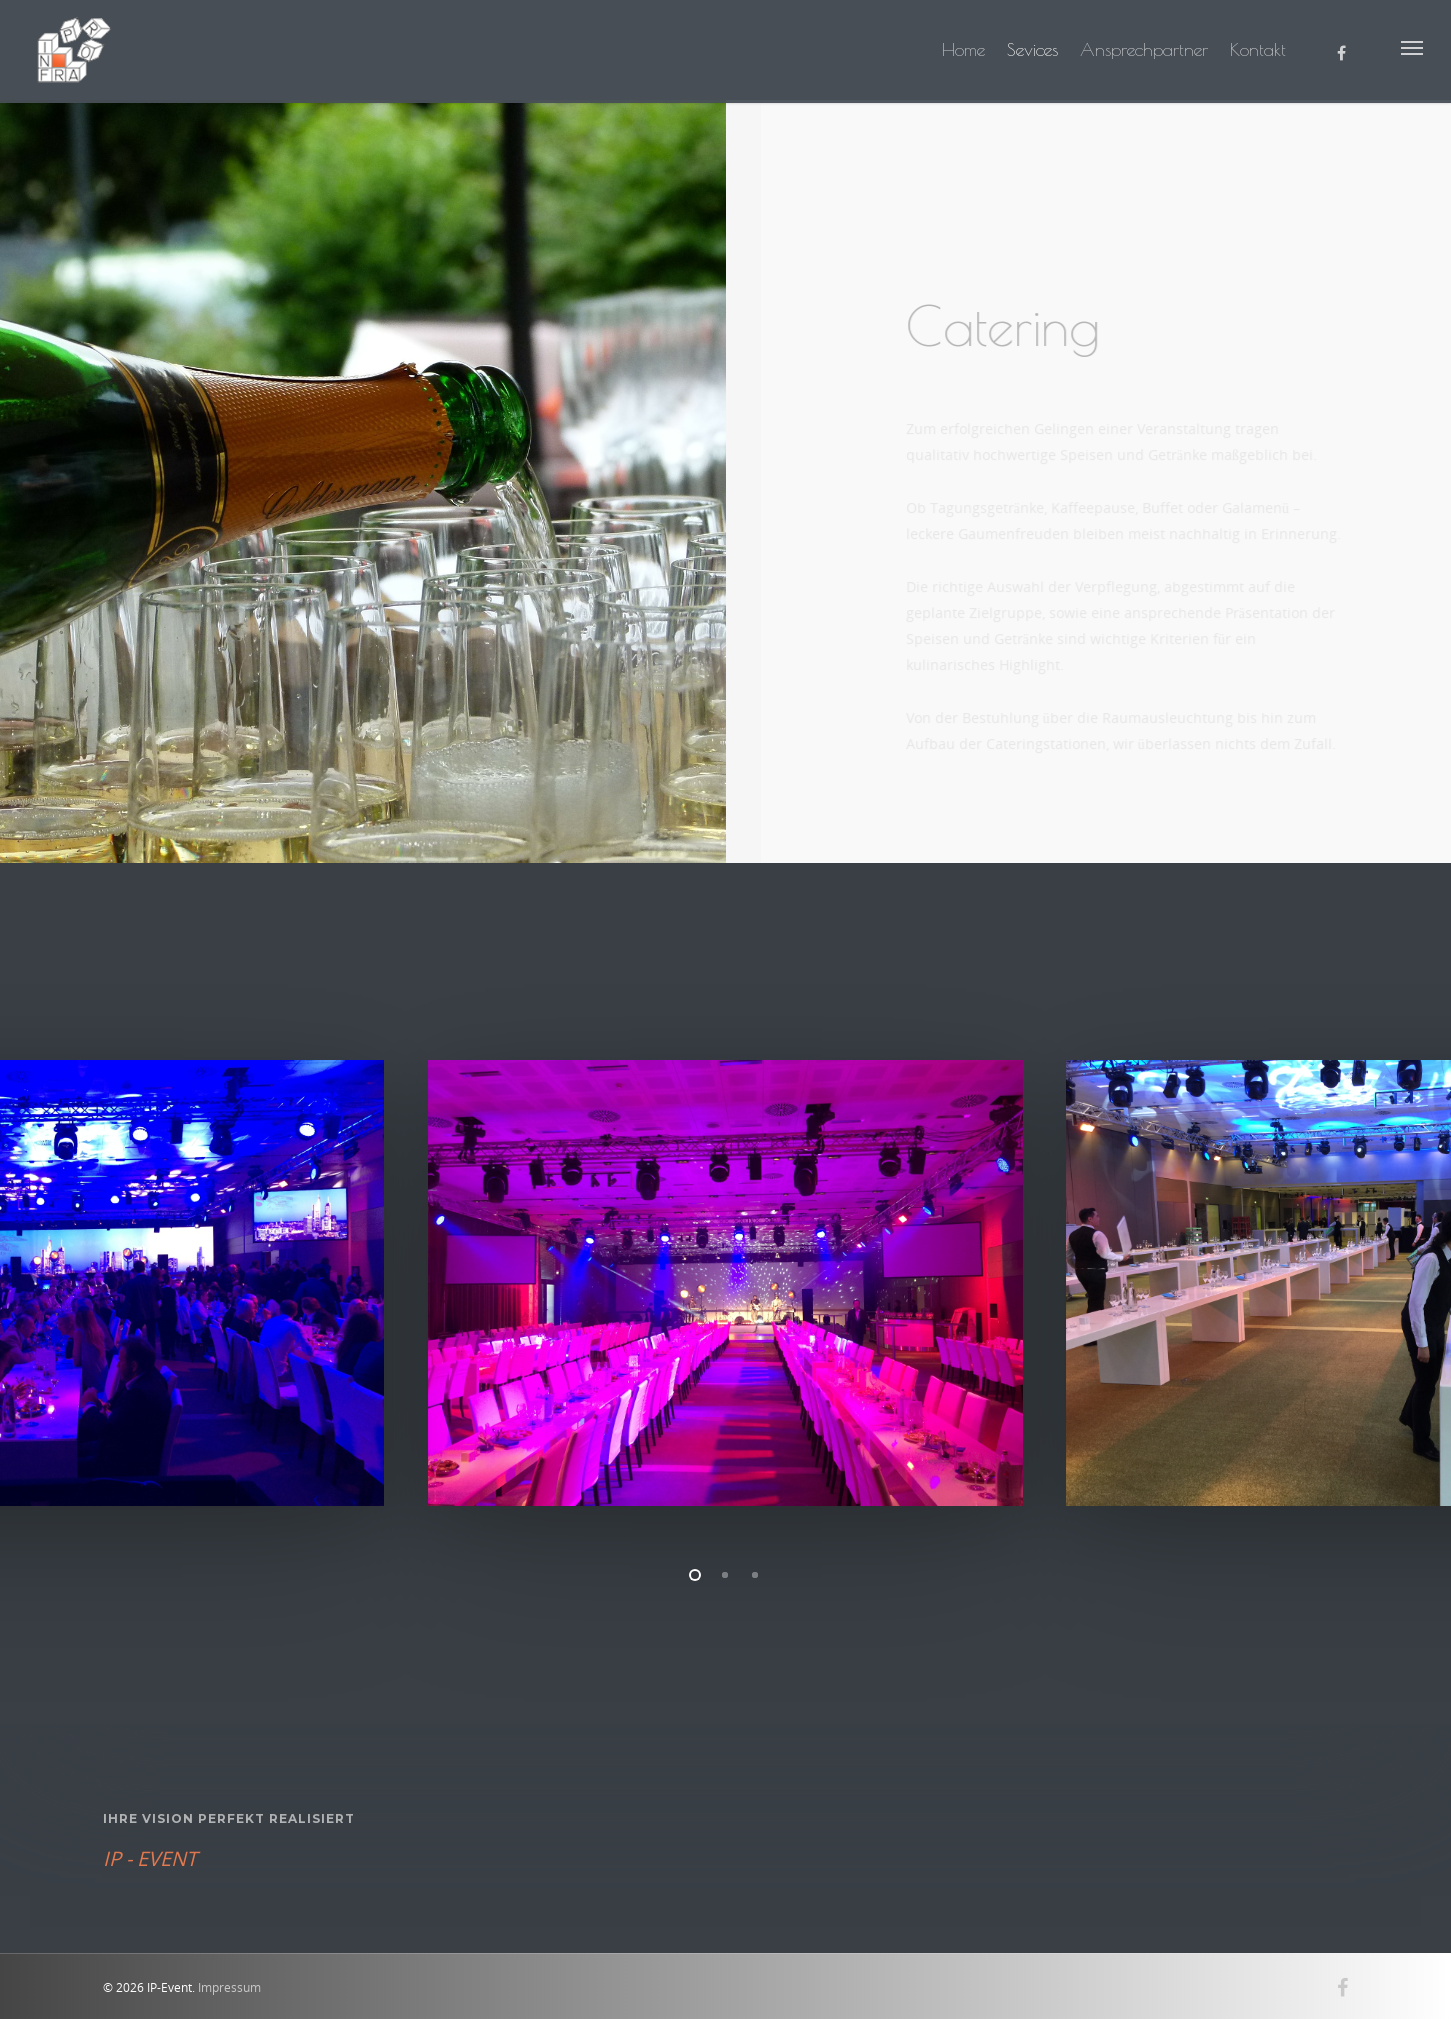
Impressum (229, 1987)
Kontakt (1258, 49)
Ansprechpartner (1144, 49)
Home (963, 49)
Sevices (1032, 49)
